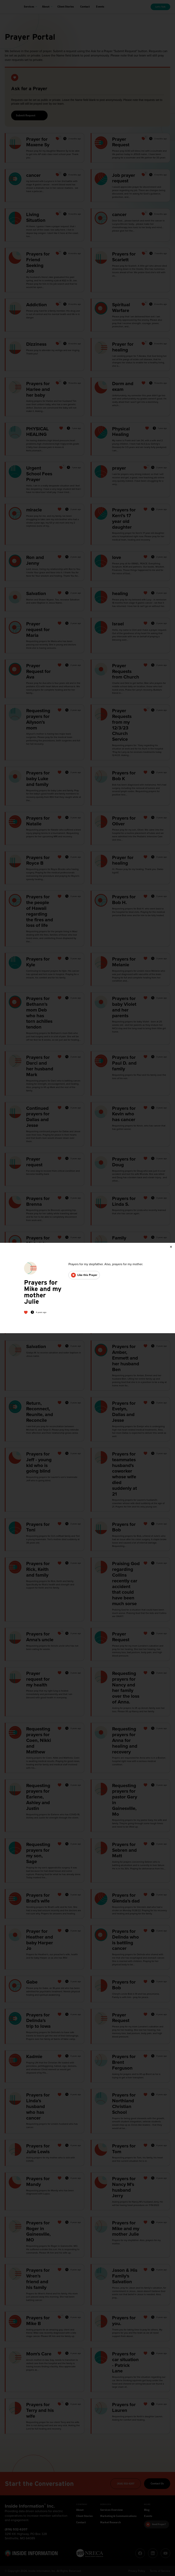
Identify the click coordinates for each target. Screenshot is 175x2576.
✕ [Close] (171, 1247)
